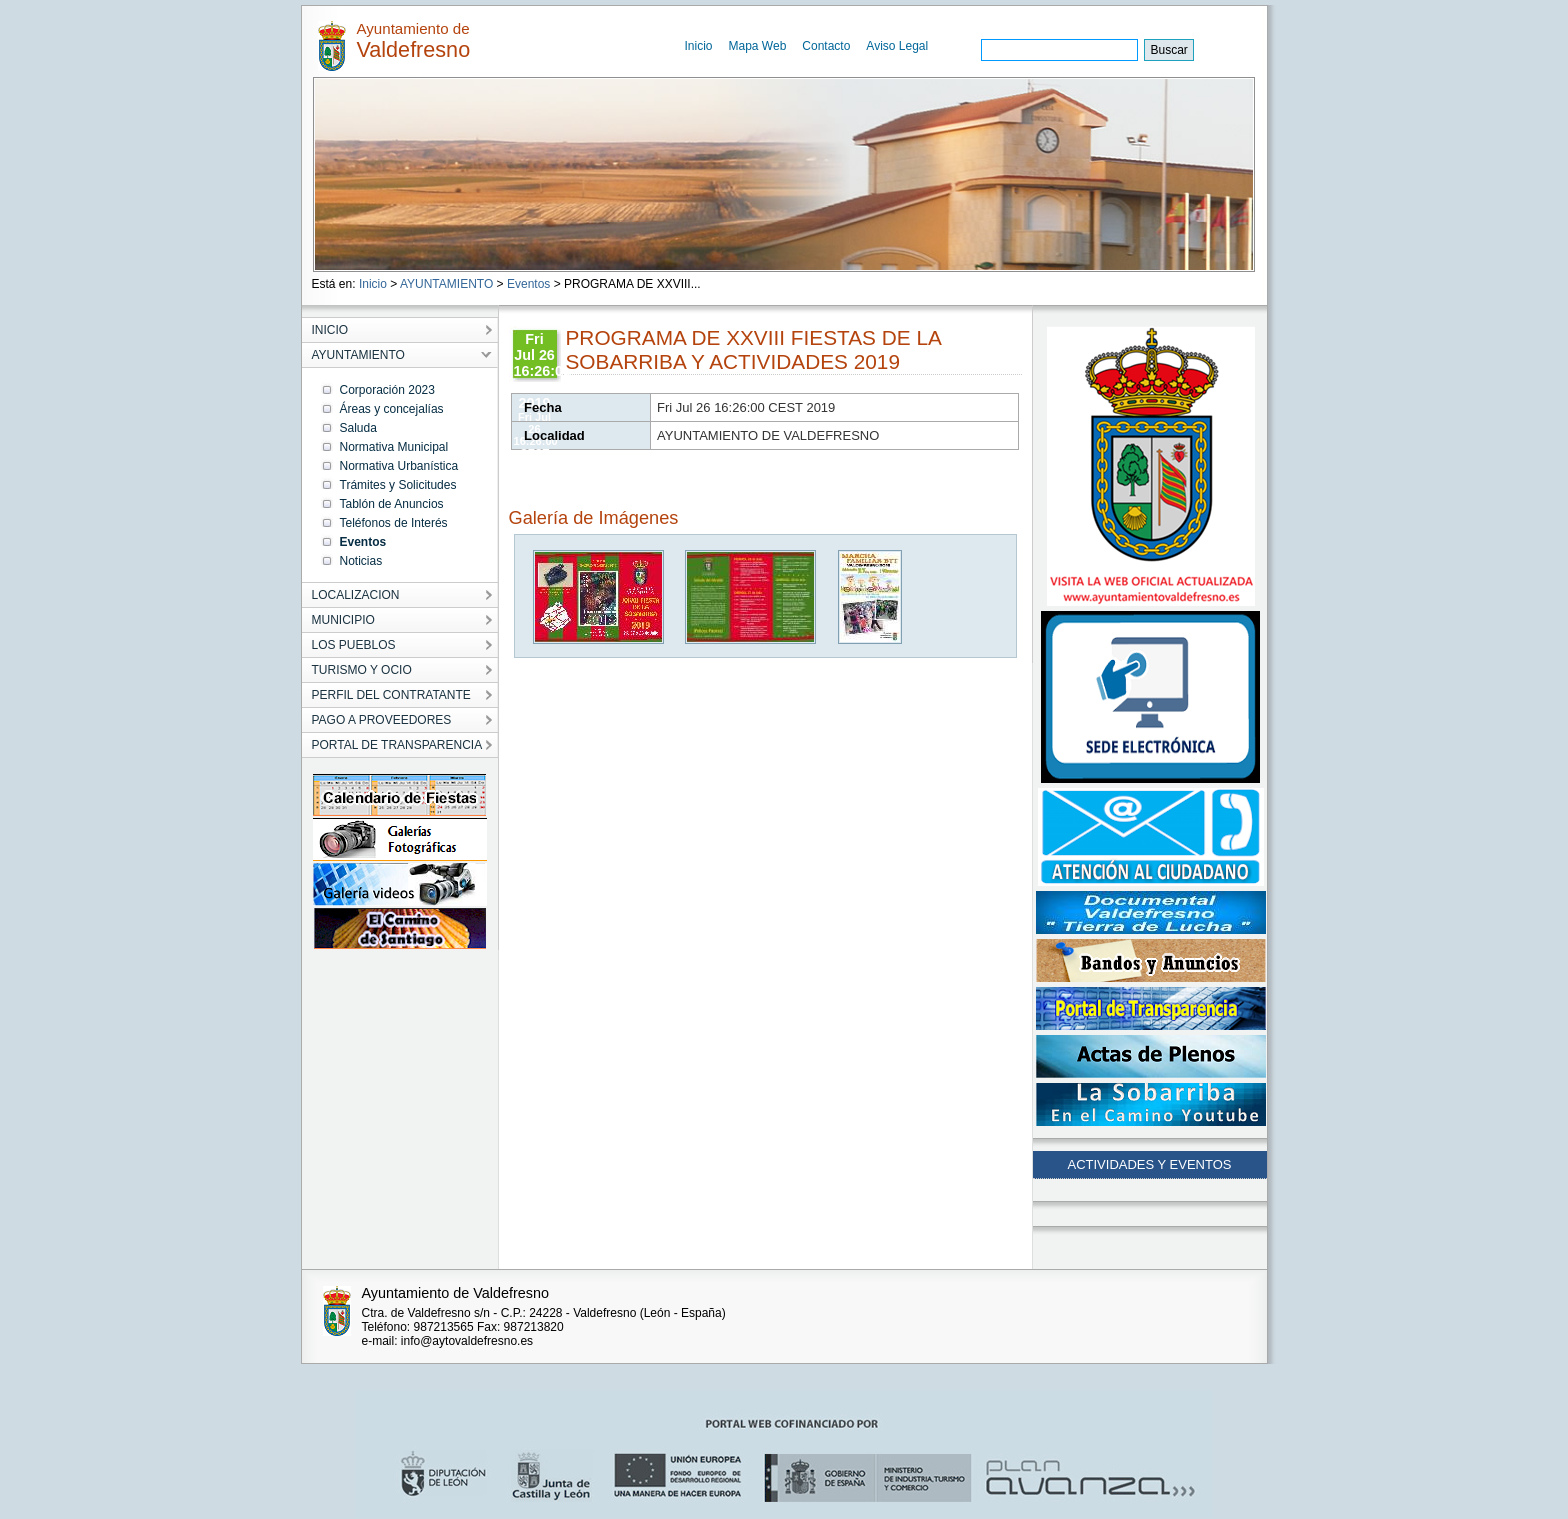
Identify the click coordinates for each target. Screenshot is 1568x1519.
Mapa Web (758, 46)
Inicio (699, 46)
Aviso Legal (897, 46)
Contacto (826, 46)
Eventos (528, 284)
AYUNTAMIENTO (446, 284)
